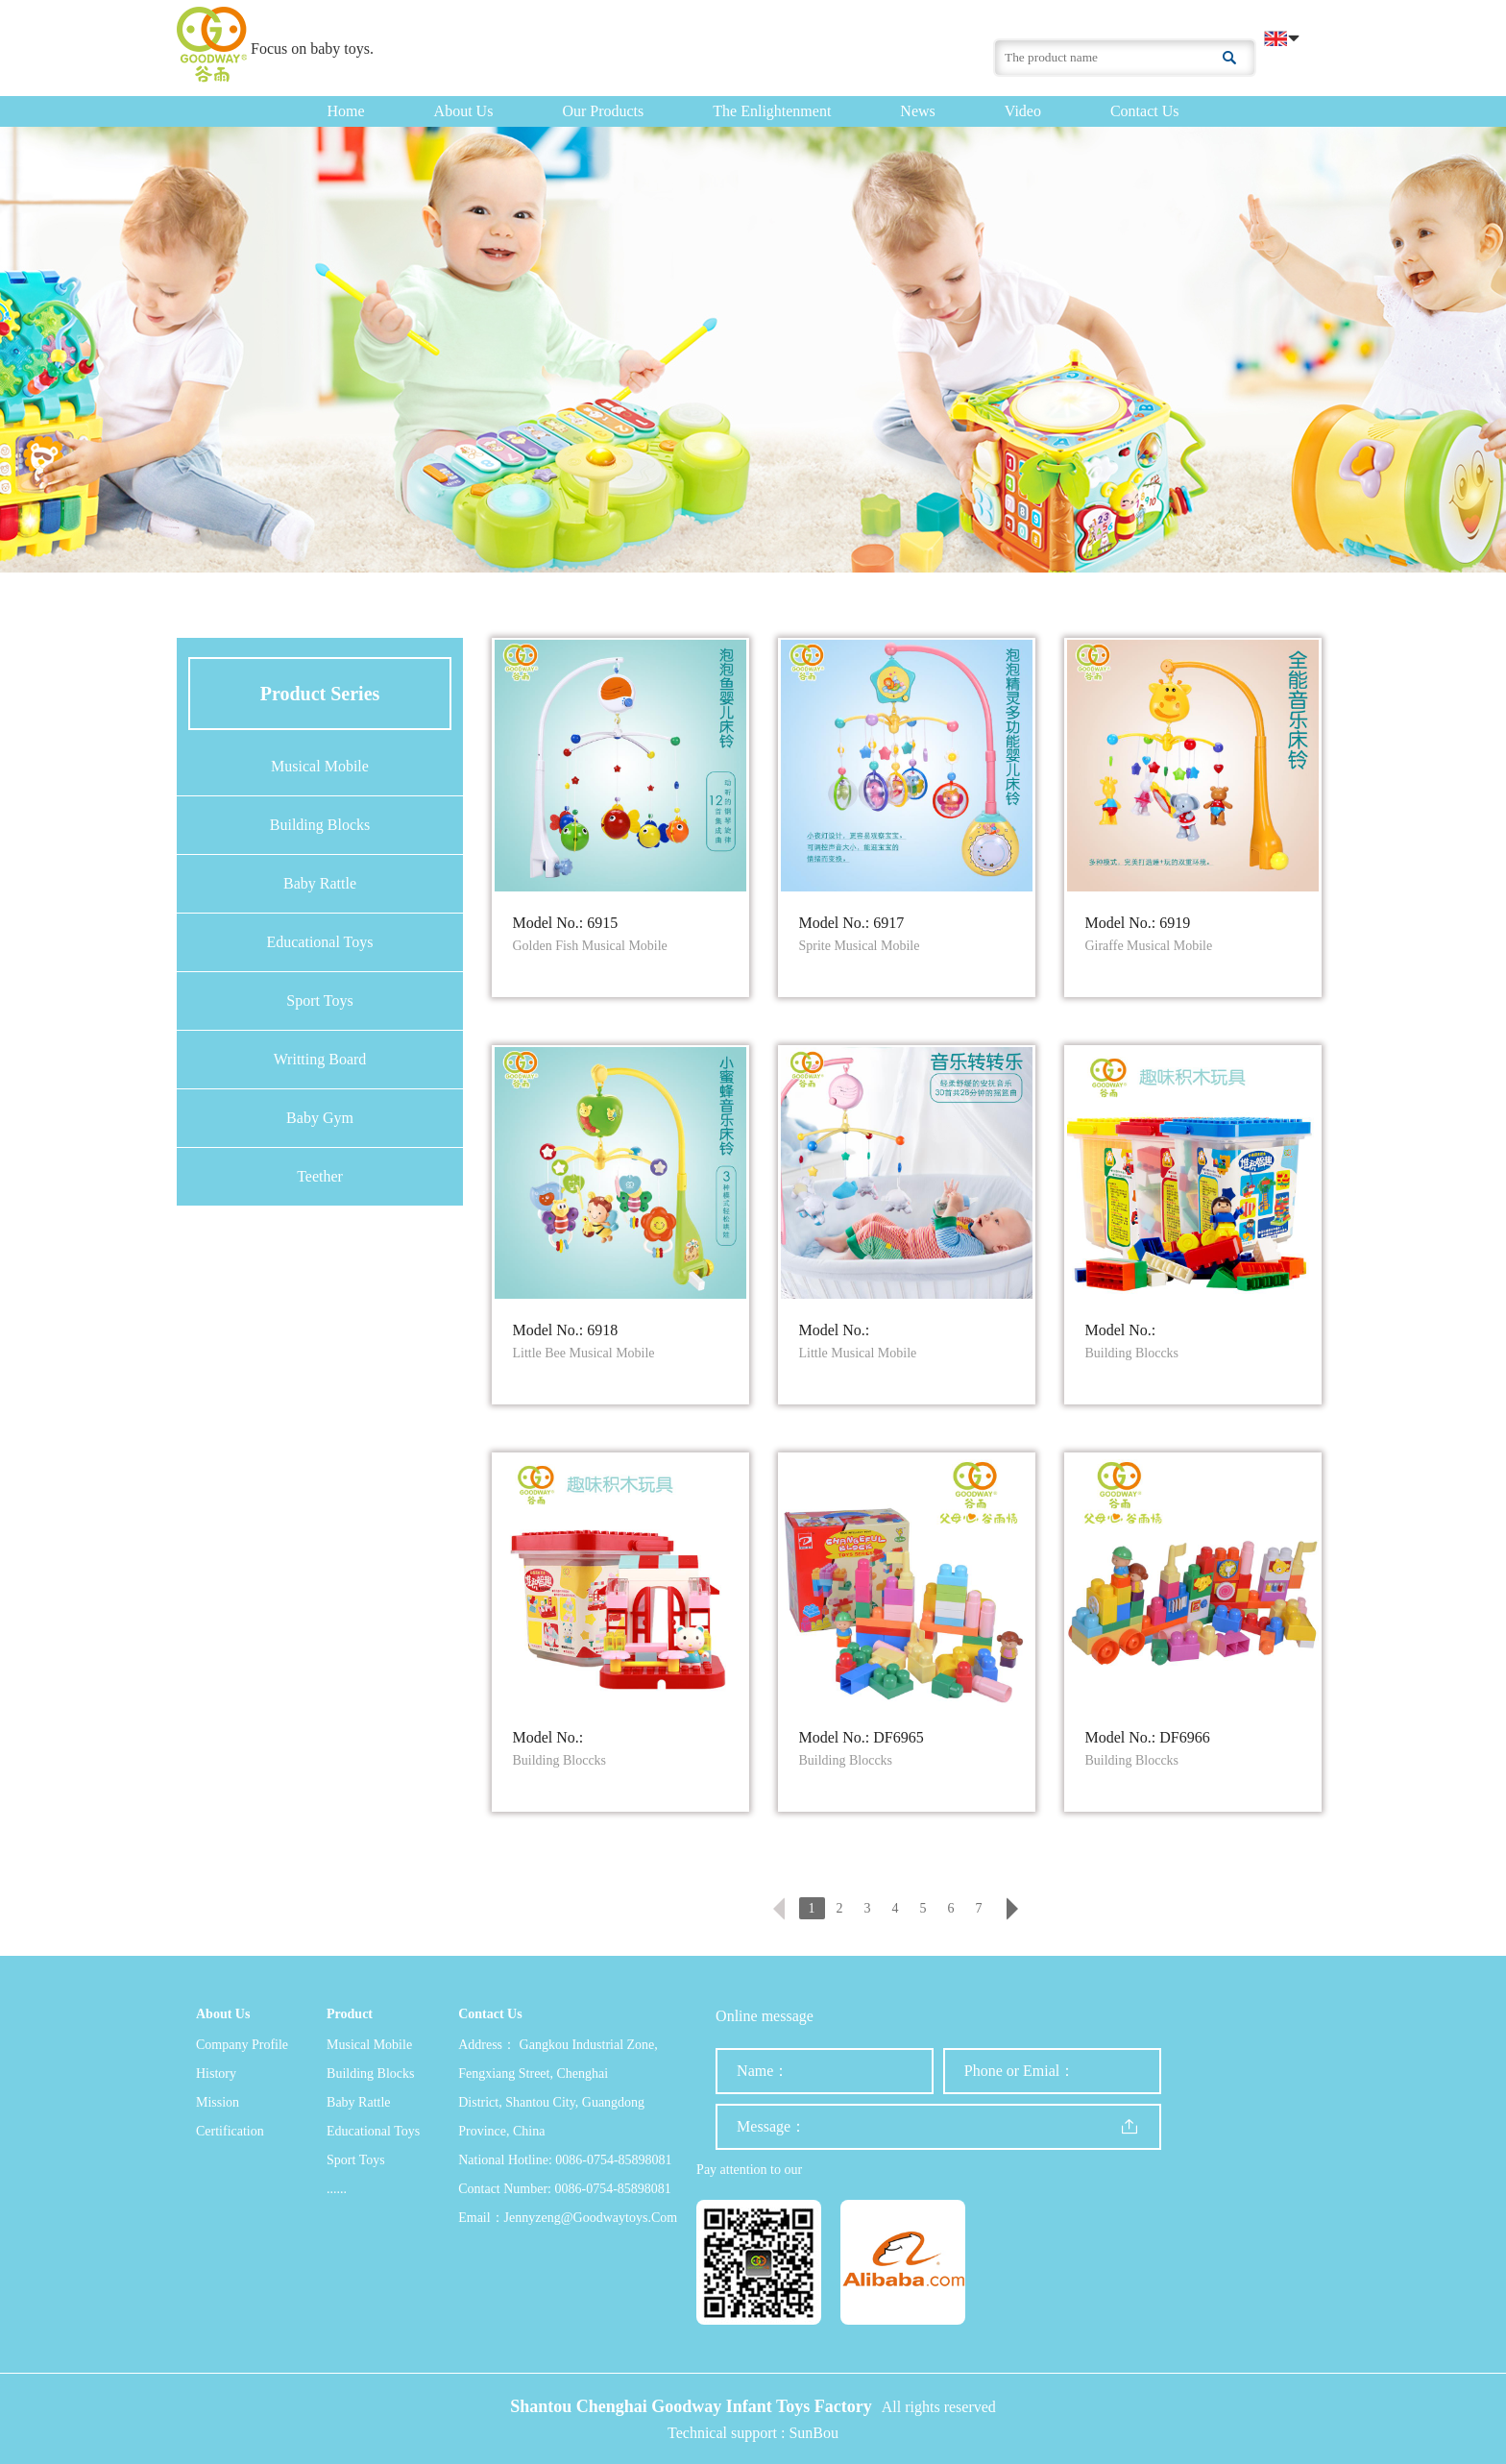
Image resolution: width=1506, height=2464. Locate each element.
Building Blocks (320, 825)
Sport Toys (319, 1000)
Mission (217, 2102)
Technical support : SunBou (753, 2433)
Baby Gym (319, 1118)
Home (346, 111)
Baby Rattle (319, 883)
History (216, 2073)
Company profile (242, 2044)
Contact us (1144, 111)
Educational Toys (319, 942)
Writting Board (320, 1059)
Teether (320, 1176)
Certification (230, 2131)
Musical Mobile (320, 766)
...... (337, 2189)
